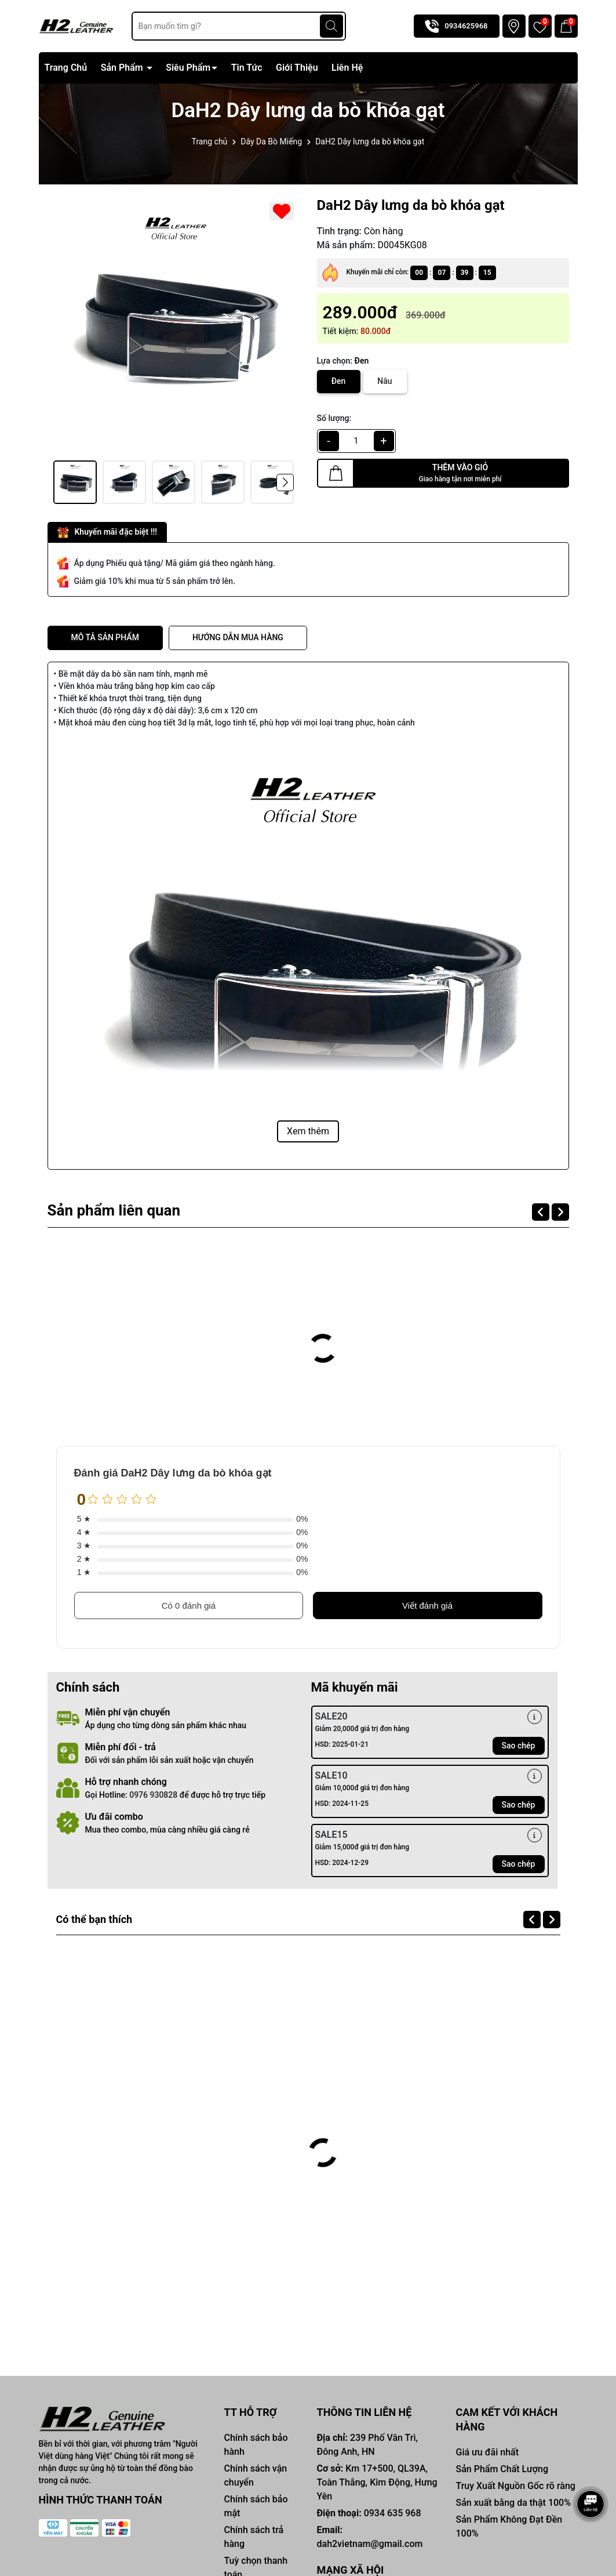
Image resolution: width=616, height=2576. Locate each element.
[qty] (356, 441)
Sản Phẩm (123, 67)
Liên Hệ (347, 67)
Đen (338, 381)
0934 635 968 (392, 2513)
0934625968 (465, 25)
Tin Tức (247, 67)
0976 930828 (153, 1794)
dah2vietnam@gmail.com (369, 2543)
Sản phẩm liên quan (123, 1210)
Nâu (384, 381)
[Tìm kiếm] (331, 26)
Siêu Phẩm (188, 67)
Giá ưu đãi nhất (487, 2452)
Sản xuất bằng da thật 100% (512, 2502)
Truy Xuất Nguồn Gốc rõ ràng (515, 2485)
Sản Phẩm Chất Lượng (501, 2469)
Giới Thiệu (297, 67)
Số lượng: (334, 418)
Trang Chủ (66, 67)
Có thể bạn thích (103, 1919)
